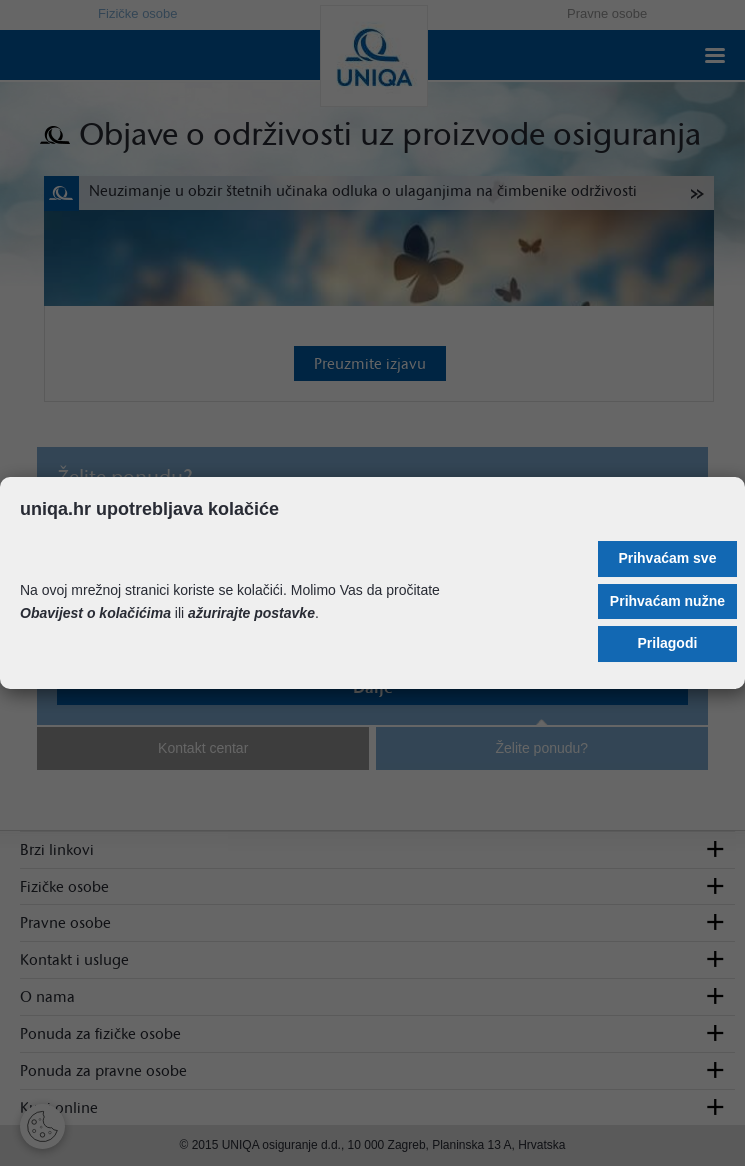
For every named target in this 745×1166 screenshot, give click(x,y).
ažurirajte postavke (251, 613)
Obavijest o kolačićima (95, 613)
